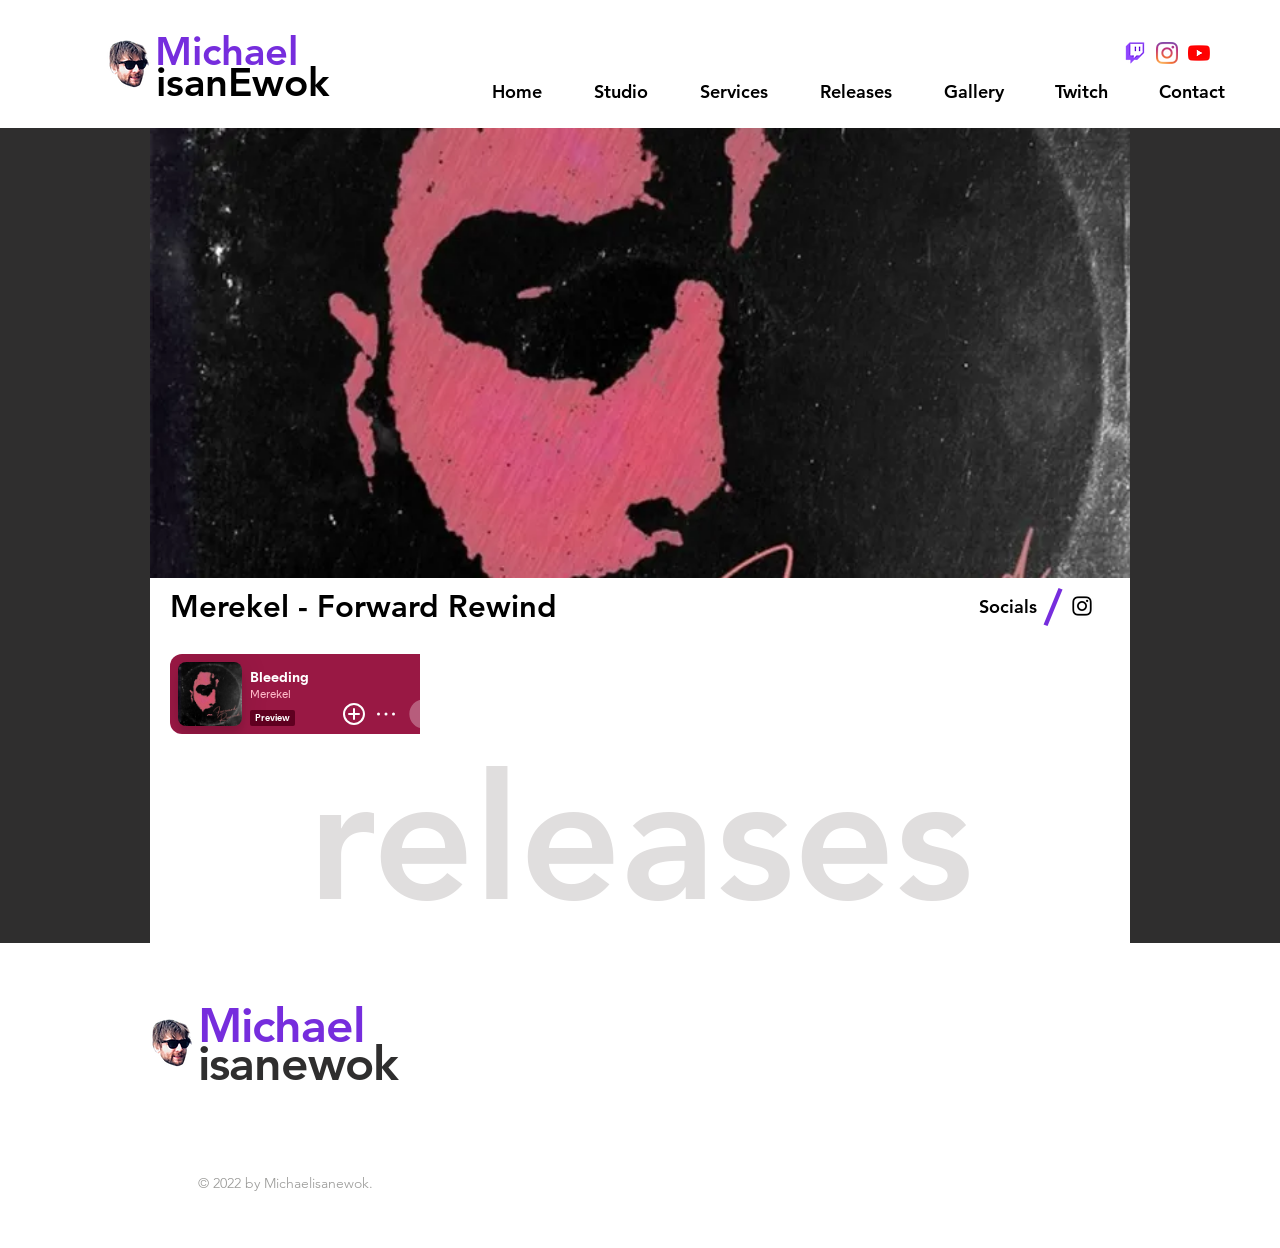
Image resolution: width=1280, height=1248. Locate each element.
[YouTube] (1199, 53)
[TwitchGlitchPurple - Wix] (1135, 53)
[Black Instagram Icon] (1082, 606)
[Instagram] (1167, 53)
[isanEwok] (243, 81)
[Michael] (227, 51)
